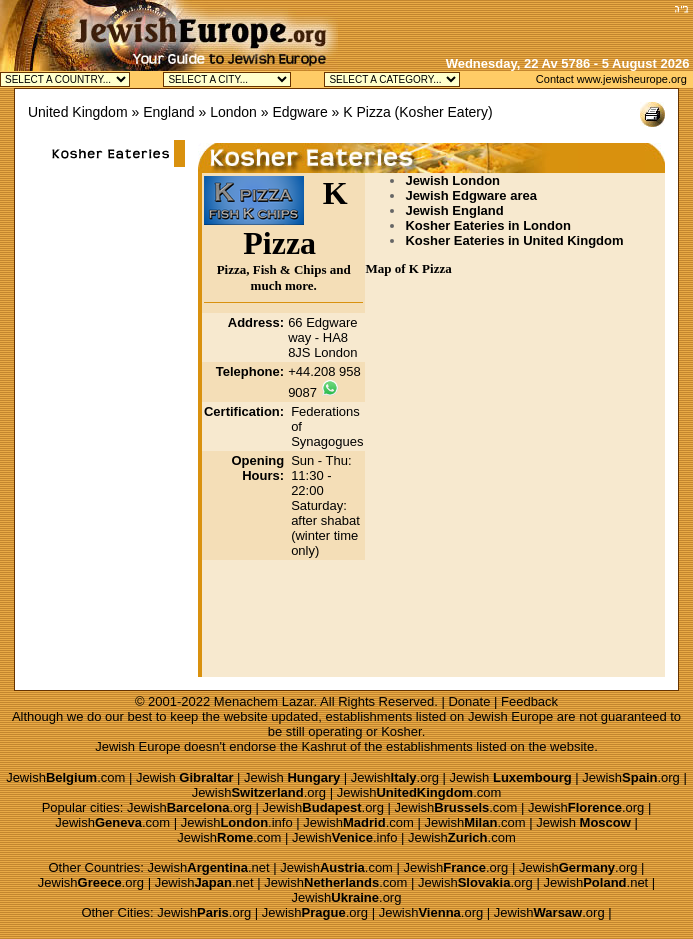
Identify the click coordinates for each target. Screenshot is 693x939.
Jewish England (454, 210)
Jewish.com (65, 777)
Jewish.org (395, 777)
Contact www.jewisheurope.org (611, 79)
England (168, 112)
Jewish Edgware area (471, 195)
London (233, 112)
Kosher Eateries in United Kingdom (514, 240)
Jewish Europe (510, 716)
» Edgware (294, 112)
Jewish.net (209, 867)
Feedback (529, 701)
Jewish (185, 777)
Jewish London (452, 180)
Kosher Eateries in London (487, 225)
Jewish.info (237, 822)
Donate (469, 701)
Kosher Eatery (443, 112)
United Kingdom (78, 112)
